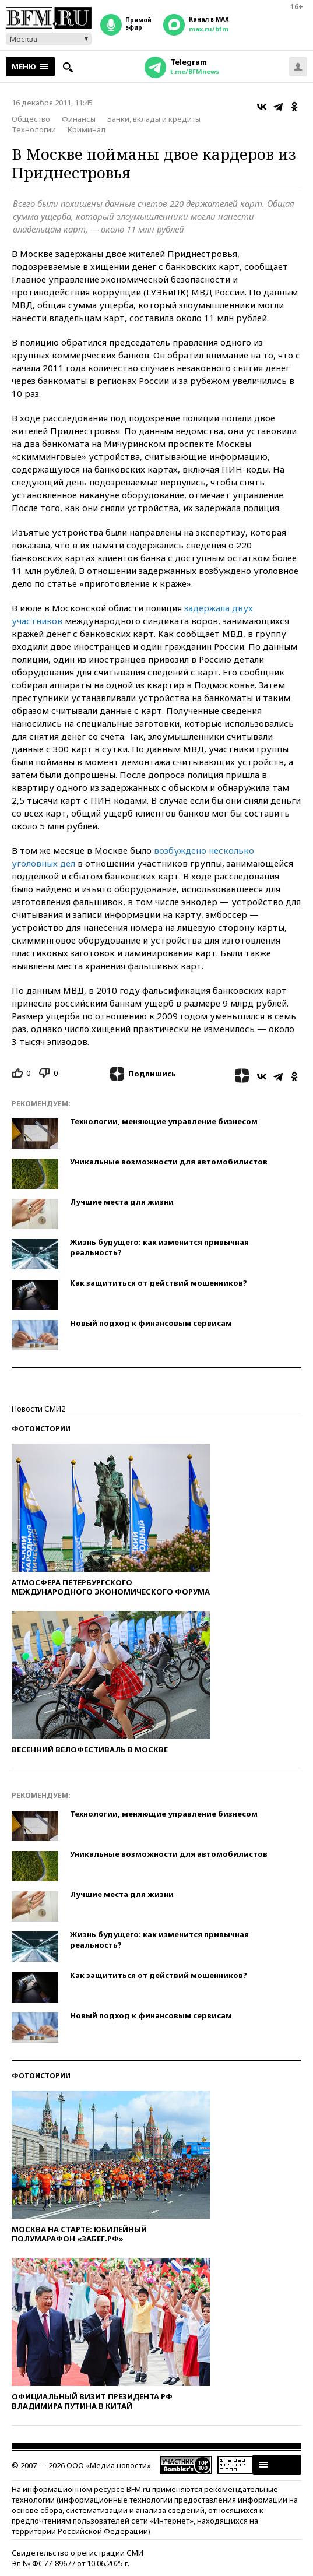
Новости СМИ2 (38, 1408)
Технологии (34, 129)
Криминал (86, 129)
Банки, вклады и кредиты (154, 119)
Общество (31, 119)
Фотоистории (41, 1429)
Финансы (79, 119)
